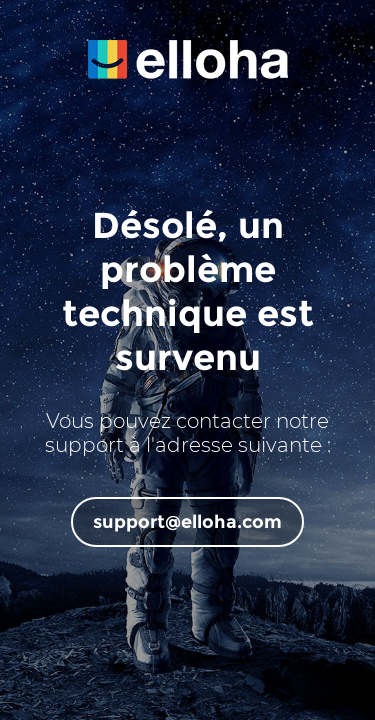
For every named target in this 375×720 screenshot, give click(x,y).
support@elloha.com (187, 522)
